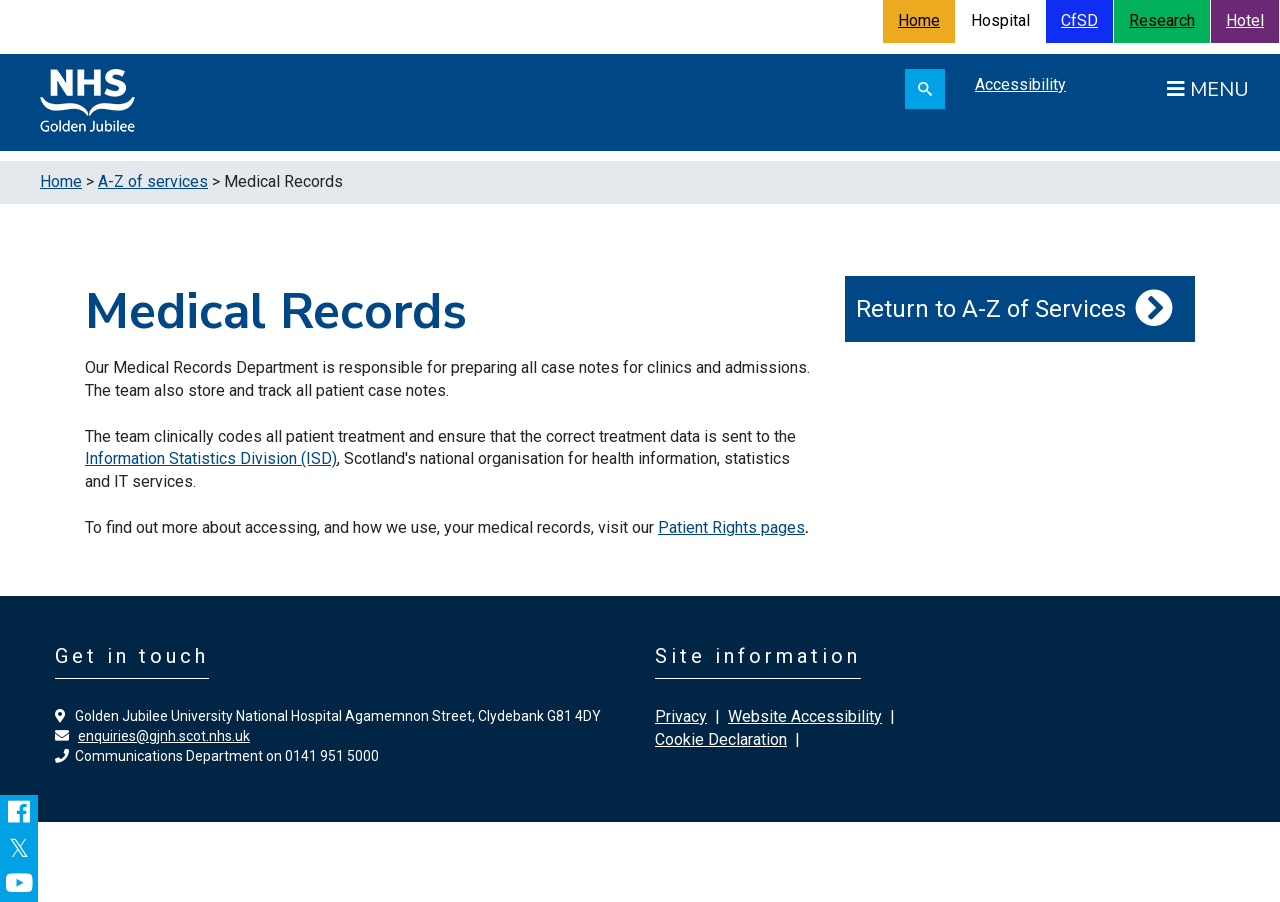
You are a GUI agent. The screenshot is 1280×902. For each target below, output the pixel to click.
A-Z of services (153, 181)
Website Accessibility (805, 716)
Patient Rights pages (731, 527)
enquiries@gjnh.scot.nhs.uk (164, 736)
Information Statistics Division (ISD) (211, 458)
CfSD (1079, 20)
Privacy (681, 716)
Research (1162, 20)
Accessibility (1020, 84)
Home (919, 20)
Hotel (1245, 20)
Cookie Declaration (721, 739)
